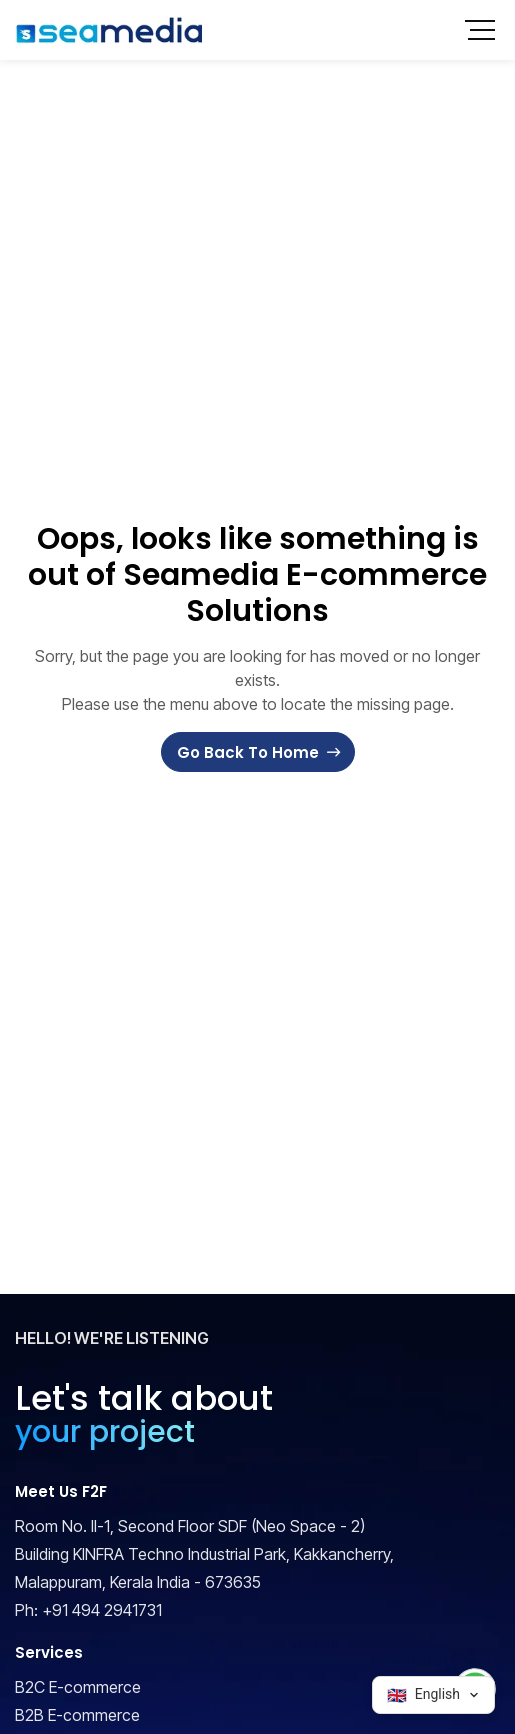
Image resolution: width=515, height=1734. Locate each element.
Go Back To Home (248, 752)
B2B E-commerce (77, 1715)
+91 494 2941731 (102, 1610)
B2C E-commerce (78, 1687)
